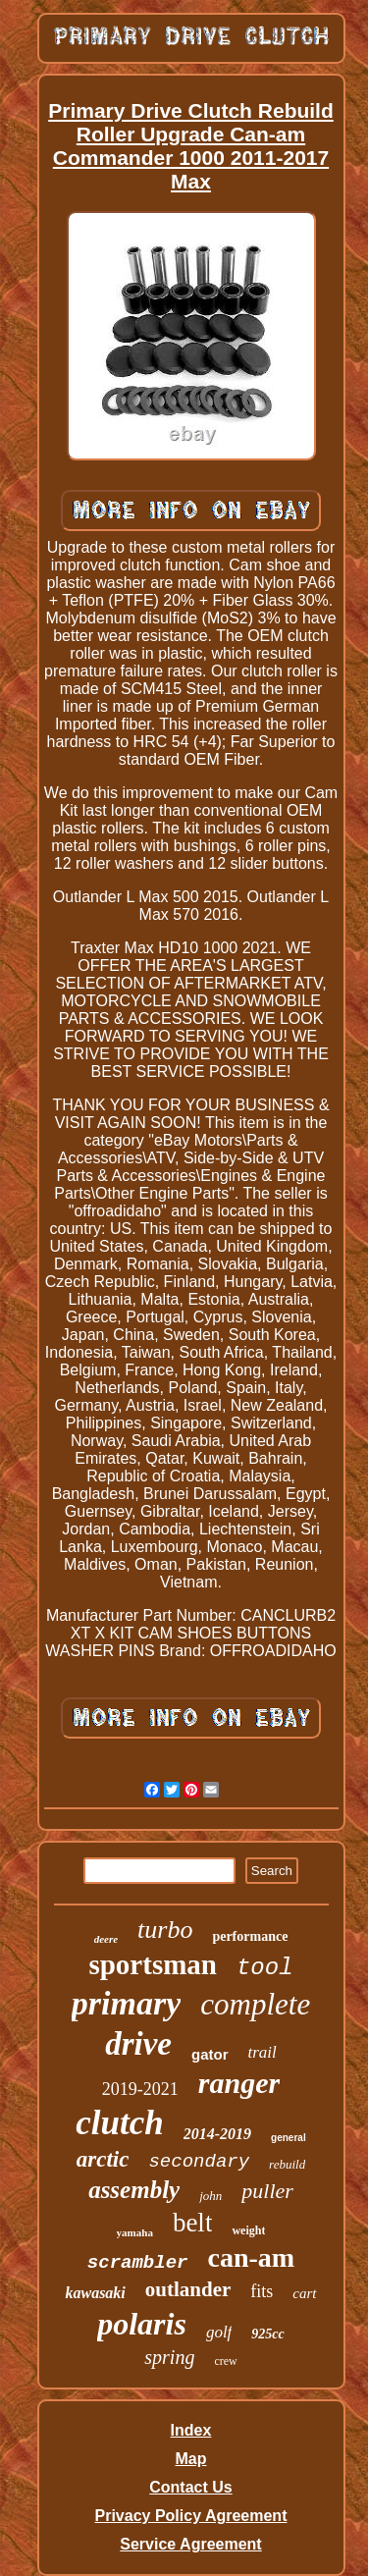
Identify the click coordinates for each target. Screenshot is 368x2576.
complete (255, 2004)
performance (250, 1936)
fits (261, 2291)
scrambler (137, 2263)
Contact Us (190, 2487)
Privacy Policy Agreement (191, 2515)
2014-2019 (217, 2133)
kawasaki (95, 2292)
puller (267, 2190)
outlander (188, 2289)
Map (190, 2458)
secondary (198, 2162)
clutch (119, 2123)
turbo (164, 1929)
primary (126, 2003)
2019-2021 (140, 2089)
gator (210, 2054)
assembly (134, 2189)
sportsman (152, 1964)
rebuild (287, 2164)
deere (106, 1939)
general (288, 2137)
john (210, 2195)
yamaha (135, 2232)
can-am (250, 2257)
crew (225, 2361)
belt (193, 2222)
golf (219, 2332)
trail (262, 2052)
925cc (267, 2334)
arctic (103, 2159)
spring (169, 2357)
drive (138, 2044)
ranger (239, 2082)
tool (265, 1968)
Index (191, 2430)
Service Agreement (190, 2544)
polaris (141, 2323)
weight (248, 2230)
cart (304, 2293)
